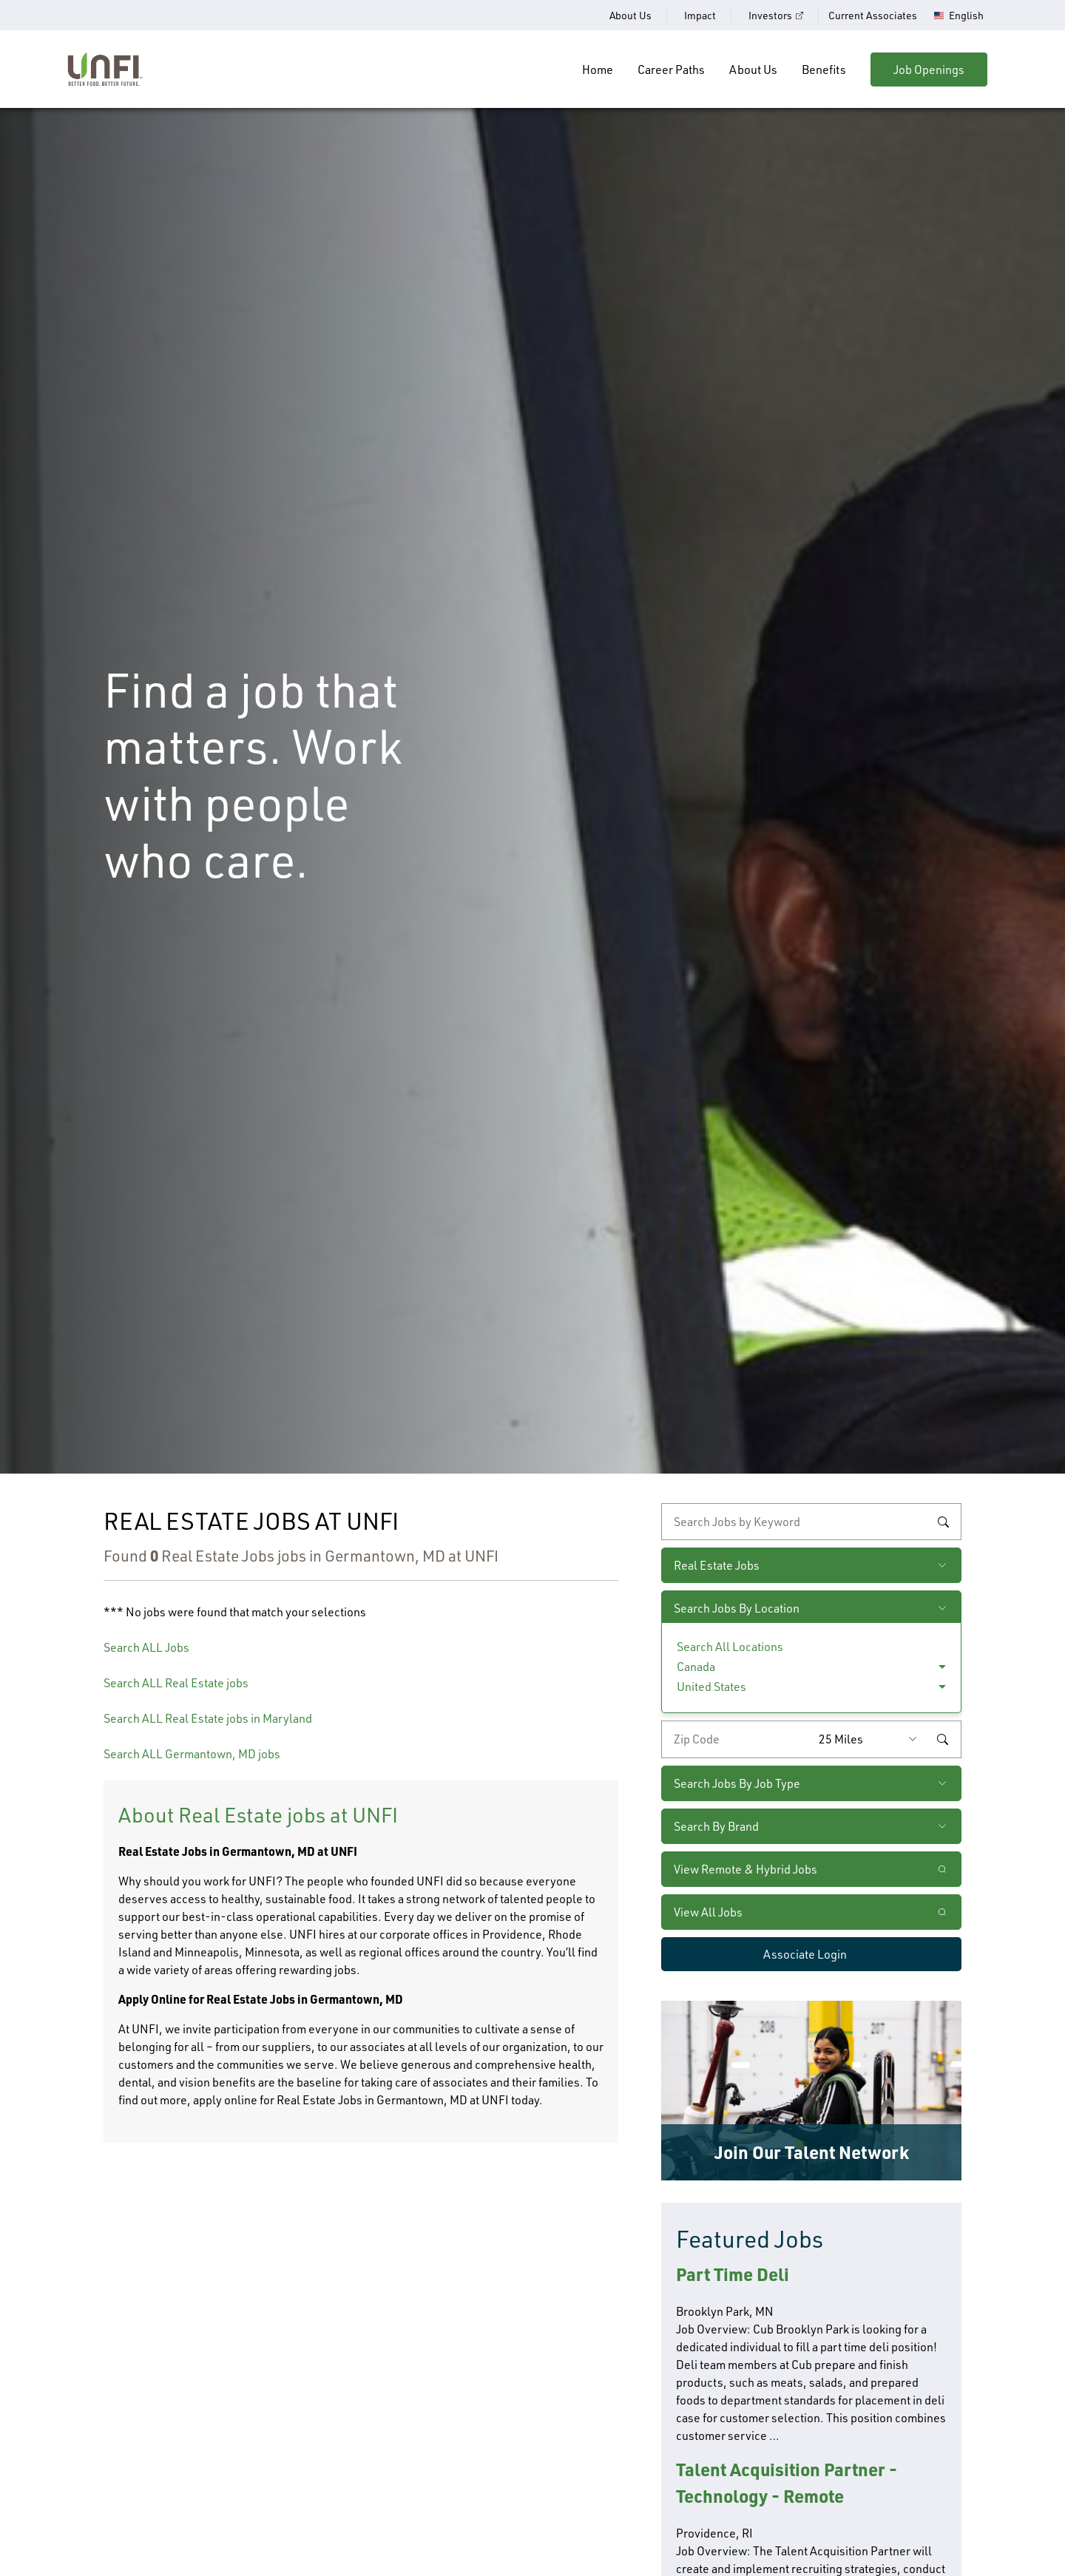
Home (597, 69)
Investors (770, 15)
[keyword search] (811, 1521)
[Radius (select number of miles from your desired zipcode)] (871, 1739)
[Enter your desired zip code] (736, 1739)
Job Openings (928, 69)
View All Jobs (708, 1912)
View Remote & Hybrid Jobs (745, 1869)
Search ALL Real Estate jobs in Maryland (208, 1718)
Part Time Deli (732, 2274)
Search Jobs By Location (736, 1608)
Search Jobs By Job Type (737, 1783)
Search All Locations (730, 1646)
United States (711, 1686)
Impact (700, 15)
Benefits (824, 69)
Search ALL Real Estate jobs (176, 1682)
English (966, 15)
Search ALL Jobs (146, 1647)
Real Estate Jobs (717, 1565)
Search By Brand (716, 1826)
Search (943, 1522)
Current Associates (872, 15)
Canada (696, 1666)
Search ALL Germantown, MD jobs (192, 1753)
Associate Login (805, 1954)
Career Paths (671, 69)
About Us (630, 15)
